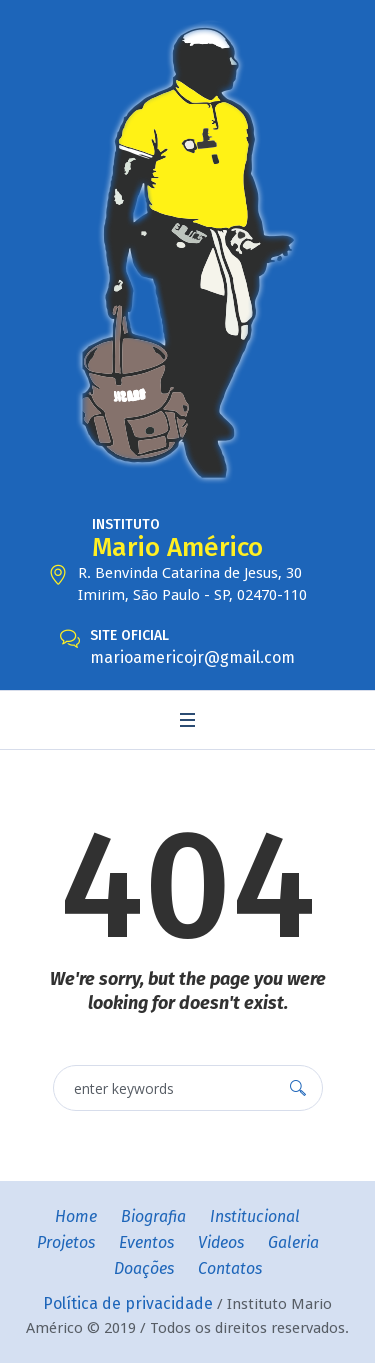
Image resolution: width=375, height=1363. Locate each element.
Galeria (293, 1242)
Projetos (66, 1242)
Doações (144, 1268)
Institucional (255, 1216)
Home (76, 1216)
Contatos (230, 1268)
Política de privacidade (128, 1303)
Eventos (146, 1242)
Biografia (153, 1216)
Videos (221, 1242)
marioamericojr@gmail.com (192, 657)
